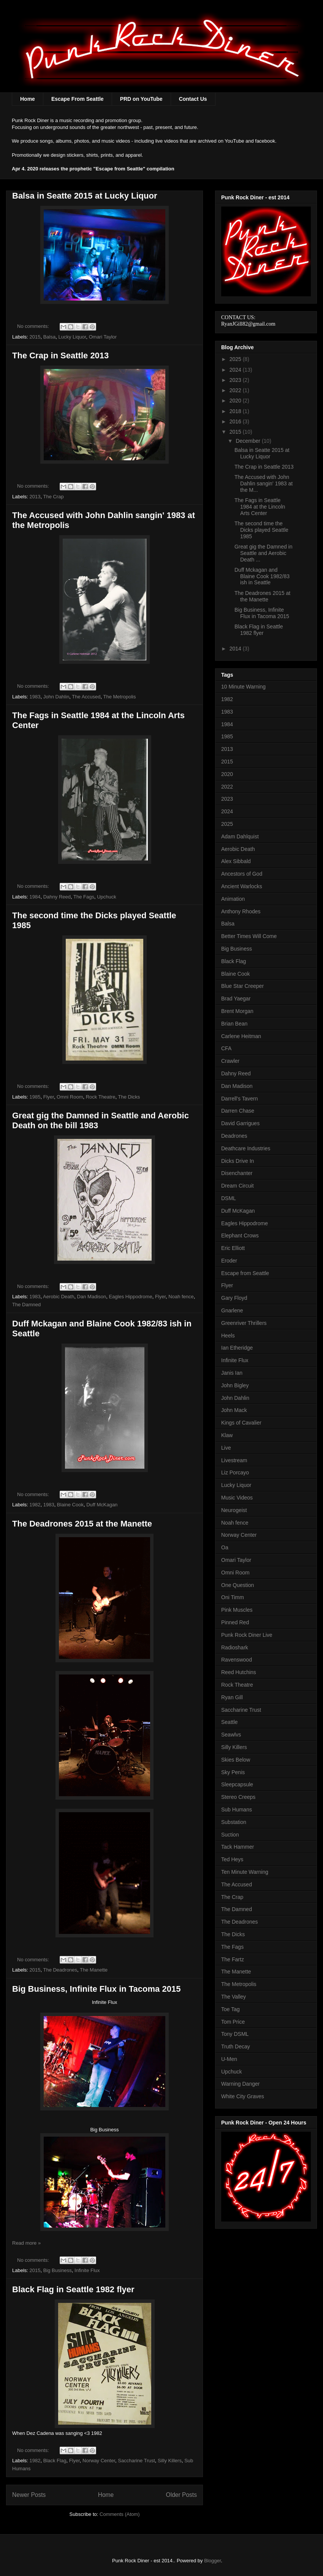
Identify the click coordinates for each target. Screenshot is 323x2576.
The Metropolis (119, 697)
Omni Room (70, 1097)
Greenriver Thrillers (244, 1323)
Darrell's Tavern (239, 1099)
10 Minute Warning (243, 687)
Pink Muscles (236, 1610)
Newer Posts (29, 2495)
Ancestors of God (241, 874)
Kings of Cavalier (241, 1423)
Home (27, 99)
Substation (233, 1822)
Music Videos (237, 1498)
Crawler (230, 1061)
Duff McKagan (101, 1504)
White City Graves (242, 2096)
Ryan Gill (232, 1697)
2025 (236, 359)
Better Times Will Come (249, 936)
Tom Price (233, 2022)
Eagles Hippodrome (130, 1296)
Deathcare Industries (245, 1148)
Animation (233, 899)
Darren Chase (237, 1111)
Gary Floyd (234, 1298)
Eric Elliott (233, 1248)
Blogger (212, 2560)
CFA (226, 1048)
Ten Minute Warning (244, 1872)
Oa (224, 1547)
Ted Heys (232, 1859)
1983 (35, 697)
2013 (35, 496)
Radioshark (234, 1647)
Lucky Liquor (72, 337)
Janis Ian (231, 1373)
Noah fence (181, 1296)
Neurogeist (234, 1510)
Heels (228, 1336)
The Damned (26, 1304)
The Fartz (232, 1959)
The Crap (53, 496)
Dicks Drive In (237, 1161)
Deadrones (234, 1136)
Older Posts (181, 2495)
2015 (35, 337)
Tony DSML (235, 2034)
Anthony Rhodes (241, 911)
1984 (35, 897)
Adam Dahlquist (240, 836)
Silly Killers (170, 2460)
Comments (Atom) (119, 2514)
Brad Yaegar (235, 998)
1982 (35, 1504)
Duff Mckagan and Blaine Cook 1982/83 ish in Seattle (262, 576)
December (248, 441)
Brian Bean (234, 1024)
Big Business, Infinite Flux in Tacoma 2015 (96, 1989)
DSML (228, 1198)
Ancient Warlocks (241, 886)
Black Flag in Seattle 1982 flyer (73, 2289)
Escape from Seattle (245, 1273)
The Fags (83, 897)
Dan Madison (91, 1296)
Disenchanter (237, 1173)
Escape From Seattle (77, 99)
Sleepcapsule (237, 1784)
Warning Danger (240, 2084)
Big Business (57, 2270)
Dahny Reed (57, 897)
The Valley (233, 1997)
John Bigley (235, 1385)
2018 (236, 411)
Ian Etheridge (237, 1348)
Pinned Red (235, 1622)
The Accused (86, 697)
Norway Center (98, 2460)
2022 (236, 390)
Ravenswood (236, 1660)
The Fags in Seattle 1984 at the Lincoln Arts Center (259, 506)
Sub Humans (236, 1809)
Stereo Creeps (238, 1797)
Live (226, 1448)
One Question (237, 1585)
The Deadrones (60, 1970)
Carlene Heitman (241, 1036)
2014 (236, 649)
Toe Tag (230, 2009)
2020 (236, 401)
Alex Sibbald (236, 861)
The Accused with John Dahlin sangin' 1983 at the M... (263, 483)
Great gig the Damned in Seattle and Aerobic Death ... (263, 553)
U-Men (229, 2059)
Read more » (26, 2243)
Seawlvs (231, 1735)
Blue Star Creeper (242, 986)
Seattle (229, 1722)
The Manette (94, 1970)
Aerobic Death (58, 1296)
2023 (236, 380)
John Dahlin (56, 697)
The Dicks (129, 1097)
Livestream (234, 1460)
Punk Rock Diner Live (246, 1635)
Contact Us (193, 99)
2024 (236, 370)
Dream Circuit (237, 1186)
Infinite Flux (87, 2270)
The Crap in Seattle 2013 (60, 355)
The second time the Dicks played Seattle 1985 (261, 529)
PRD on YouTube (141, 99)
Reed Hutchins (238, 1672)
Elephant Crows (240, 1235)
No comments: (33, 326)
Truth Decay (235, 2046)
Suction (230, 1835)
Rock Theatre (101, 1097)
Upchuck (106, 897)
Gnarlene (232, 1310)
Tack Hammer (237, 1847)
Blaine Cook (70, 1504)
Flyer (48, 1097)
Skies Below (235, 1760)
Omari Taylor (103, 337)
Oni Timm (232, 1597)
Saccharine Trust (136, 2460)
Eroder (229, 1261)
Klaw (227, 1435)
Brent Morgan (237, 1011)
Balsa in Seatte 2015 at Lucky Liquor (84, 195)
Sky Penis (233, 1772)
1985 (35, 1097)
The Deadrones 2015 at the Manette (82, 1523)
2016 (236, 421)
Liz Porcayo (235, 1472)
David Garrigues (240, 1123)
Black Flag (54, 2460)
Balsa (49, 337)
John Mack (234, 1410)
